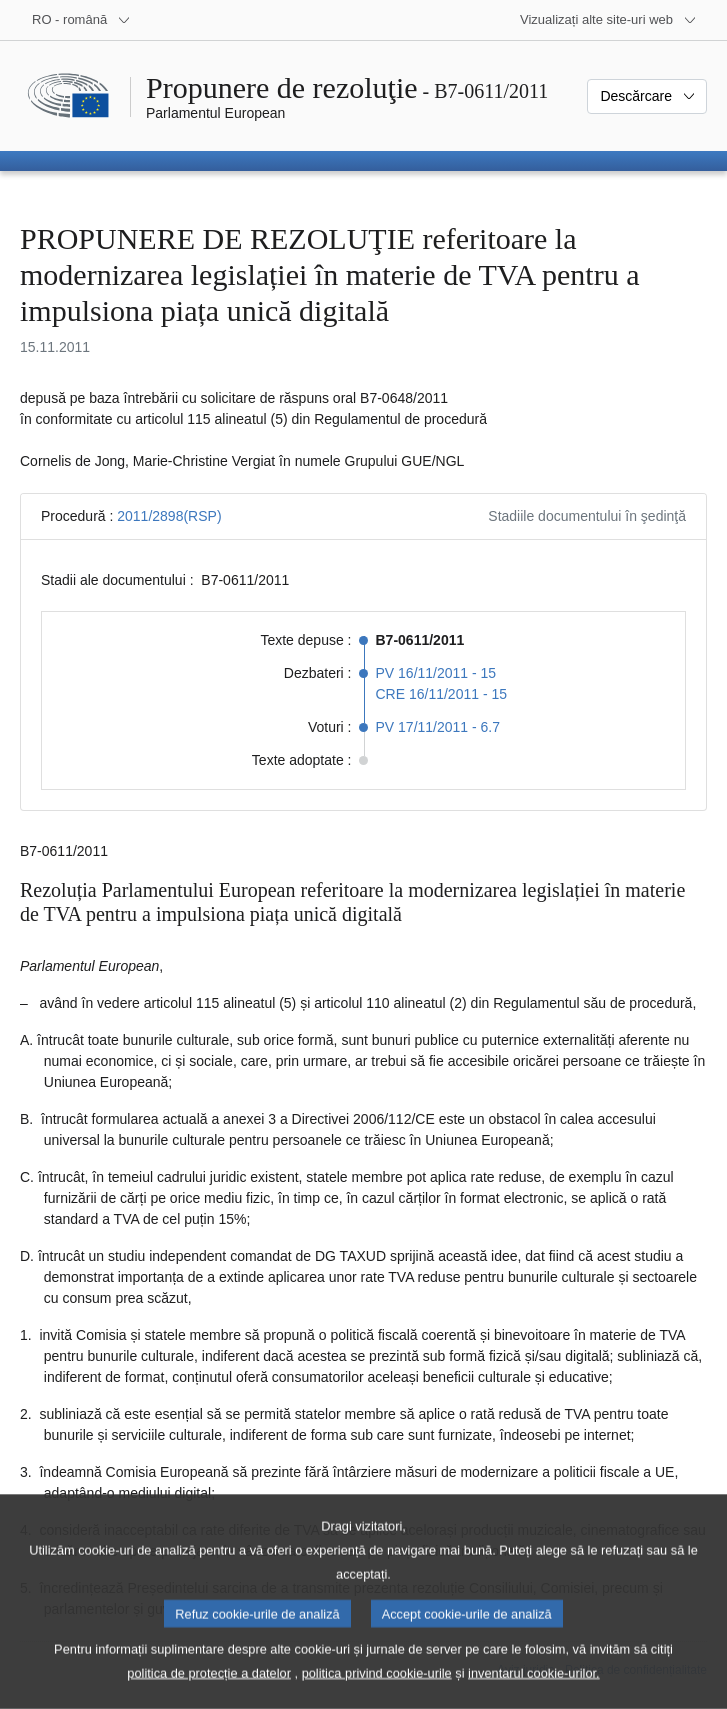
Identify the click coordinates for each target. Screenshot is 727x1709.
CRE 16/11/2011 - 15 (442, 694)
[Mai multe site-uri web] (608, 20)
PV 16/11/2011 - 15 (436, 673)
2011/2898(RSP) (169, 516)
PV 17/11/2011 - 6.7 (438, 727)
